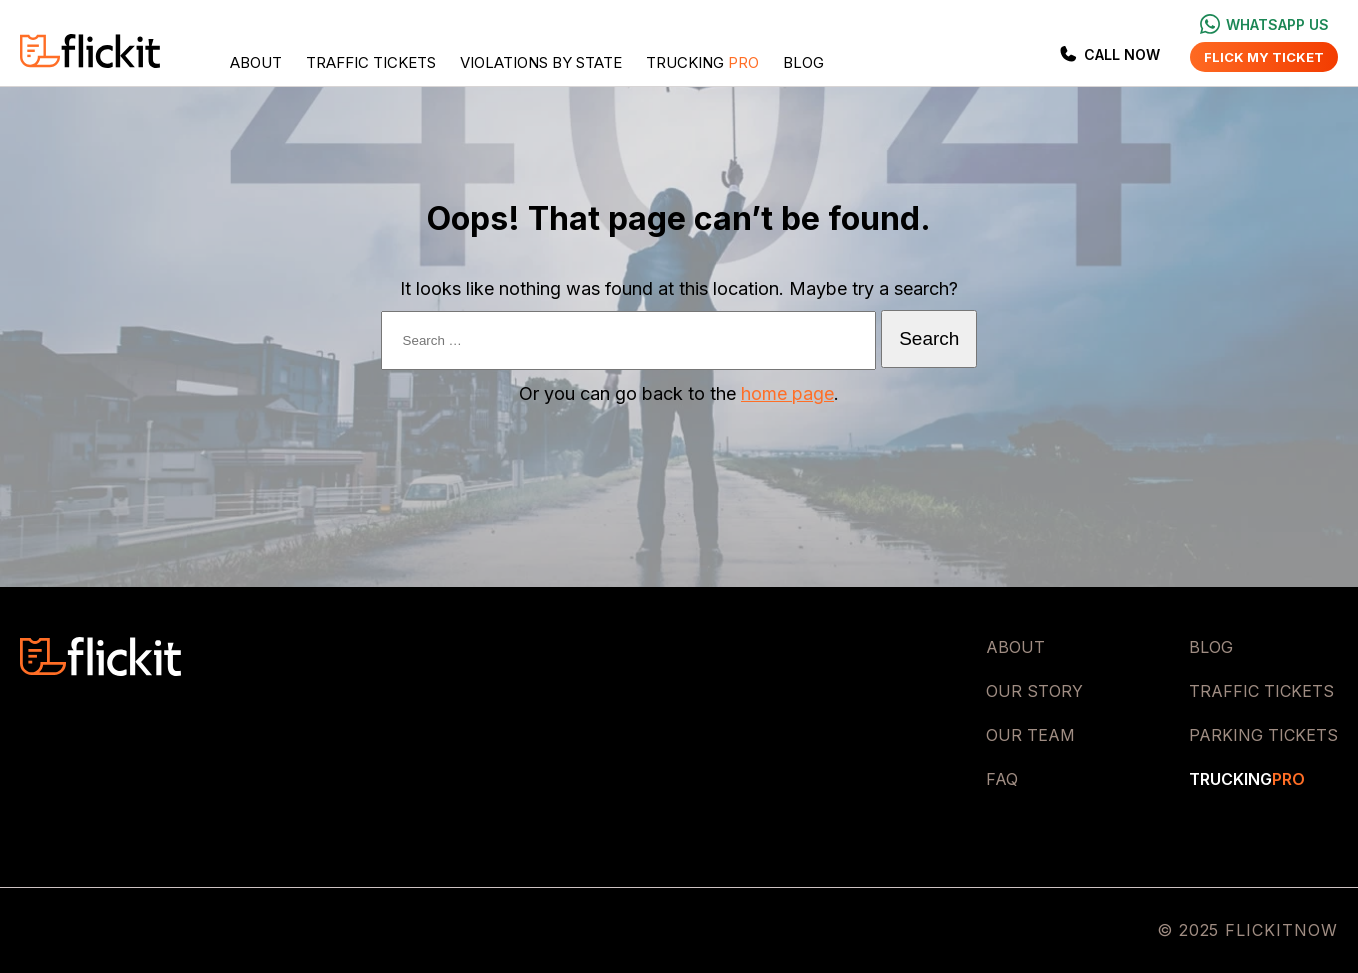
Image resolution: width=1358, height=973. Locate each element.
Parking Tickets (1263, 735)
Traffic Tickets (371, 62)
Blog (803, 62)
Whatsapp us (1264, 24)
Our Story (1034, 691)
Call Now (1109, 54)
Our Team (1030, 735)
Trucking (702, 62)
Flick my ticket (1264, 57)
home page (787, 393)
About (256, 62)
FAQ (1002, 779)
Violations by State (541, 62)
